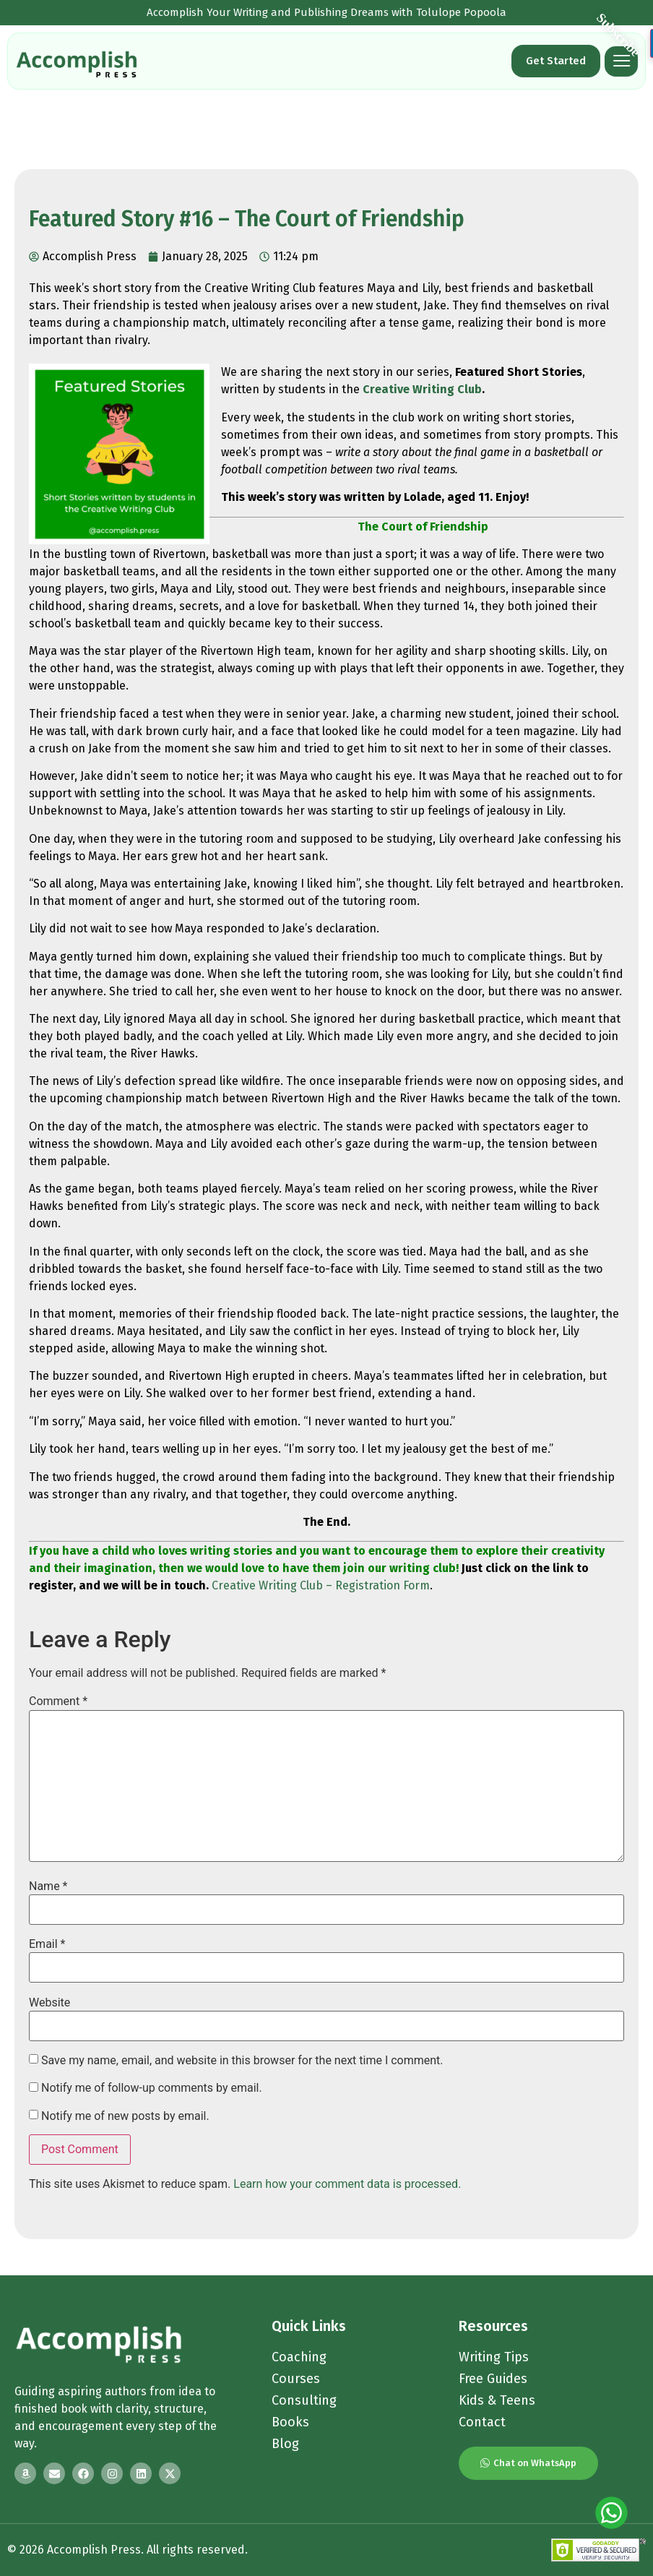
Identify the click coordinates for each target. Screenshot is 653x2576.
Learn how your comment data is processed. (347, 2184)
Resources (493, 2326)
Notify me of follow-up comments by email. (151, 2088)
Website (49, 2003)
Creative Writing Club (422, 389)
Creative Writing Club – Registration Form (321, 1585)
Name (48, 1886)
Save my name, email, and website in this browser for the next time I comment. (242, 2060)
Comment (58, 1701)
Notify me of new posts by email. (125, 2116)
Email (47, 1944)
